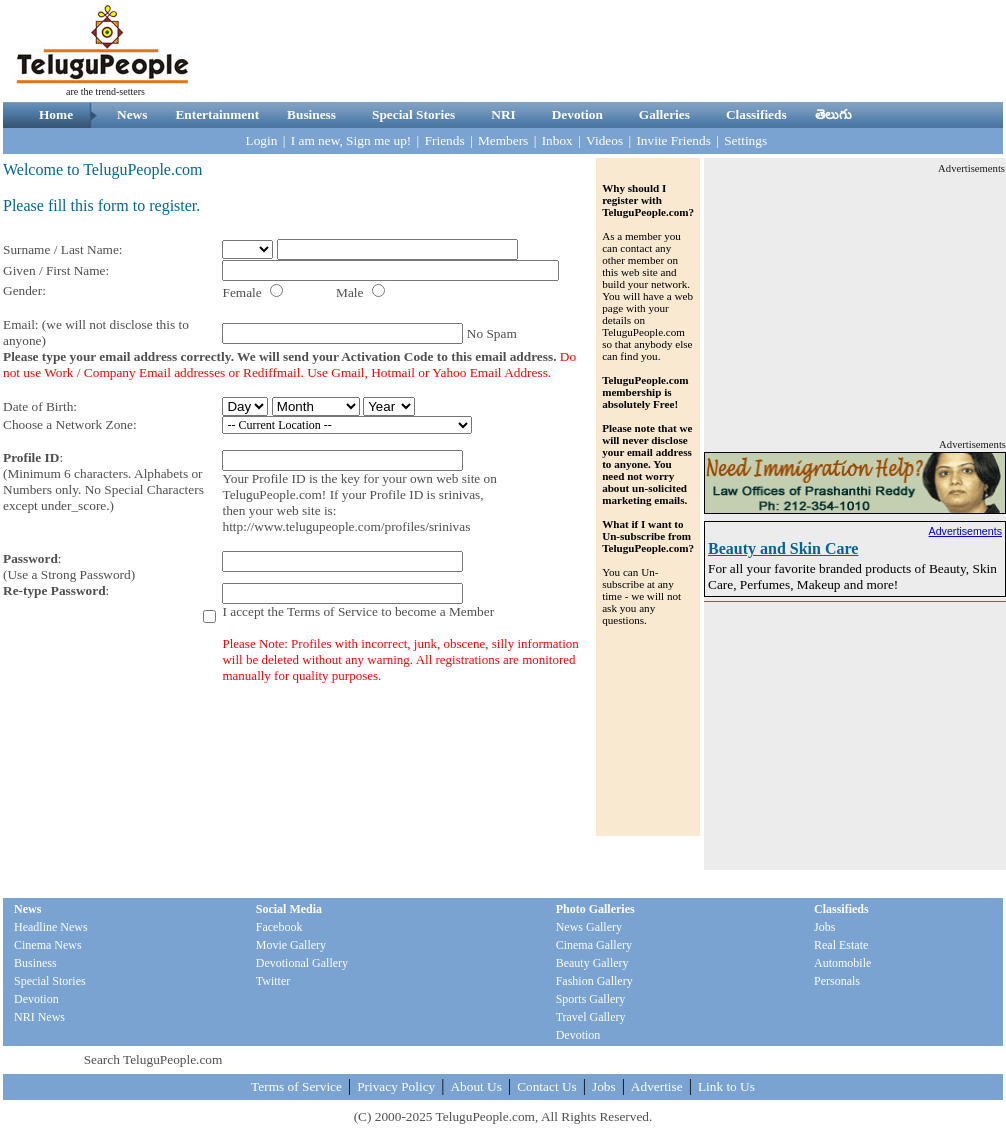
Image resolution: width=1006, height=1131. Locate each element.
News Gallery (589, 927)
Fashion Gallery (594, 981)
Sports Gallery (591, 999)
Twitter (273, 981)
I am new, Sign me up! (351, 140)
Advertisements (965, 531)
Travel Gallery (591, 1017)
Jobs (824, 927)
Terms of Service (332, 611)
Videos (604, 140)
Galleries (664, 114)
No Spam (492, 333)
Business (311, 114)
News (132, 114)
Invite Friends (673, 140)
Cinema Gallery (594, 945)
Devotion (577, 114)
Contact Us (547, 1086)
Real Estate (841, 945)
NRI (503, 114)
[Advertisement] (855, 301)
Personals (837, 981)
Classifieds (756, 114)
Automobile (842, 963)
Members (503, 140)
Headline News (51, 927)
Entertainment (217, 114)
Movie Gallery (291, 945)
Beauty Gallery (592, 963)
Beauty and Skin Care (783, 548)
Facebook (279, 927)
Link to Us (726, 1086)
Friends (445, 140)
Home (56, 114)
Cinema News (48, 945)
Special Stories (413, 114)
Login (262, 140)
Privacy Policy (396, 1086)
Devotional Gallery (302, 963)
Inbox (557, 140)
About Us (475, 1086)
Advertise (657, 1086)
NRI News (39, 1017)
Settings (745, 140)
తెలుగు (833, 114)
